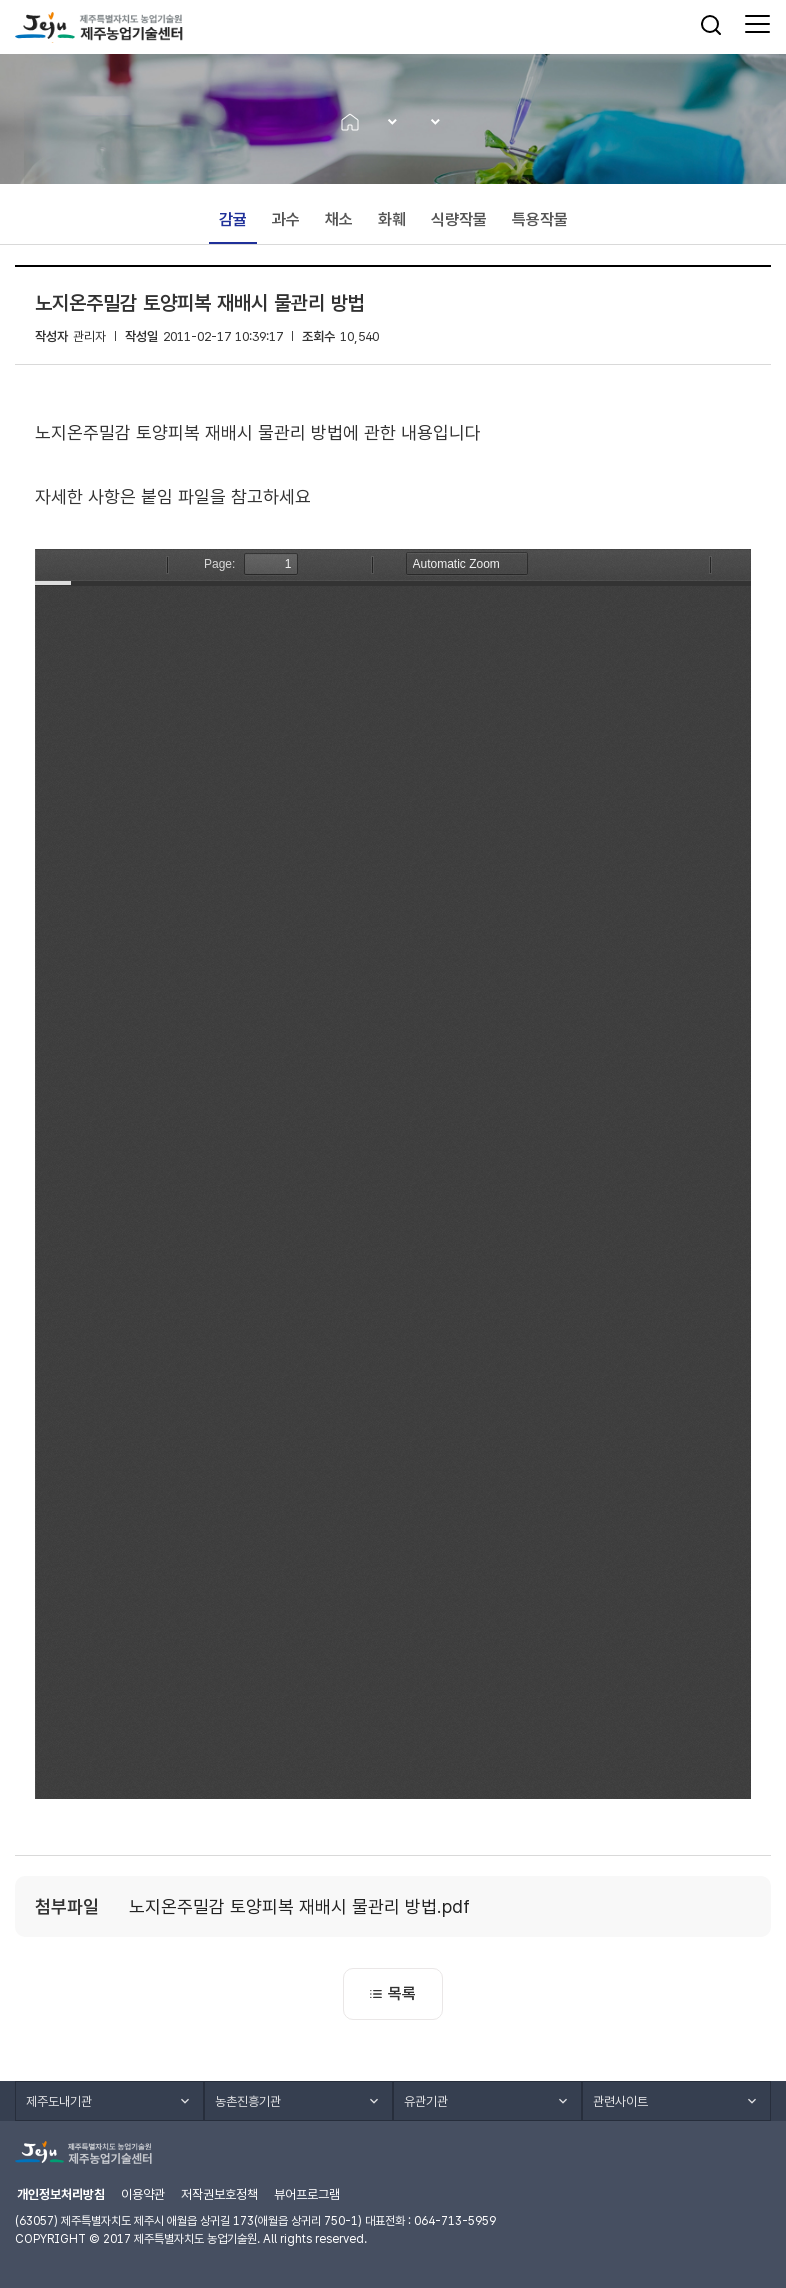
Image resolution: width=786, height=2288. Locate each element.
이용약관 (143, 2194)
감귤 (233, 219)
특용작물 (540, 219)
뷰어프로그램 (307, 2194)
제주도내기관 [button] (59, 2101)
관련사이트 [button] (620, 2101)
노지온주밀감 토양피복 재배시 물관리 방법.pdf (299, 1906)
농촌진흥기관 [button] (248, 2101)
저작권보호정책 (219, 2194)
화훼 (392, 219)
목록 (393, 1993)
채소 (339, 219)
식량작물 (459, 219)
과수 (286, 219)
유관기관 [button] (426, 2101)
